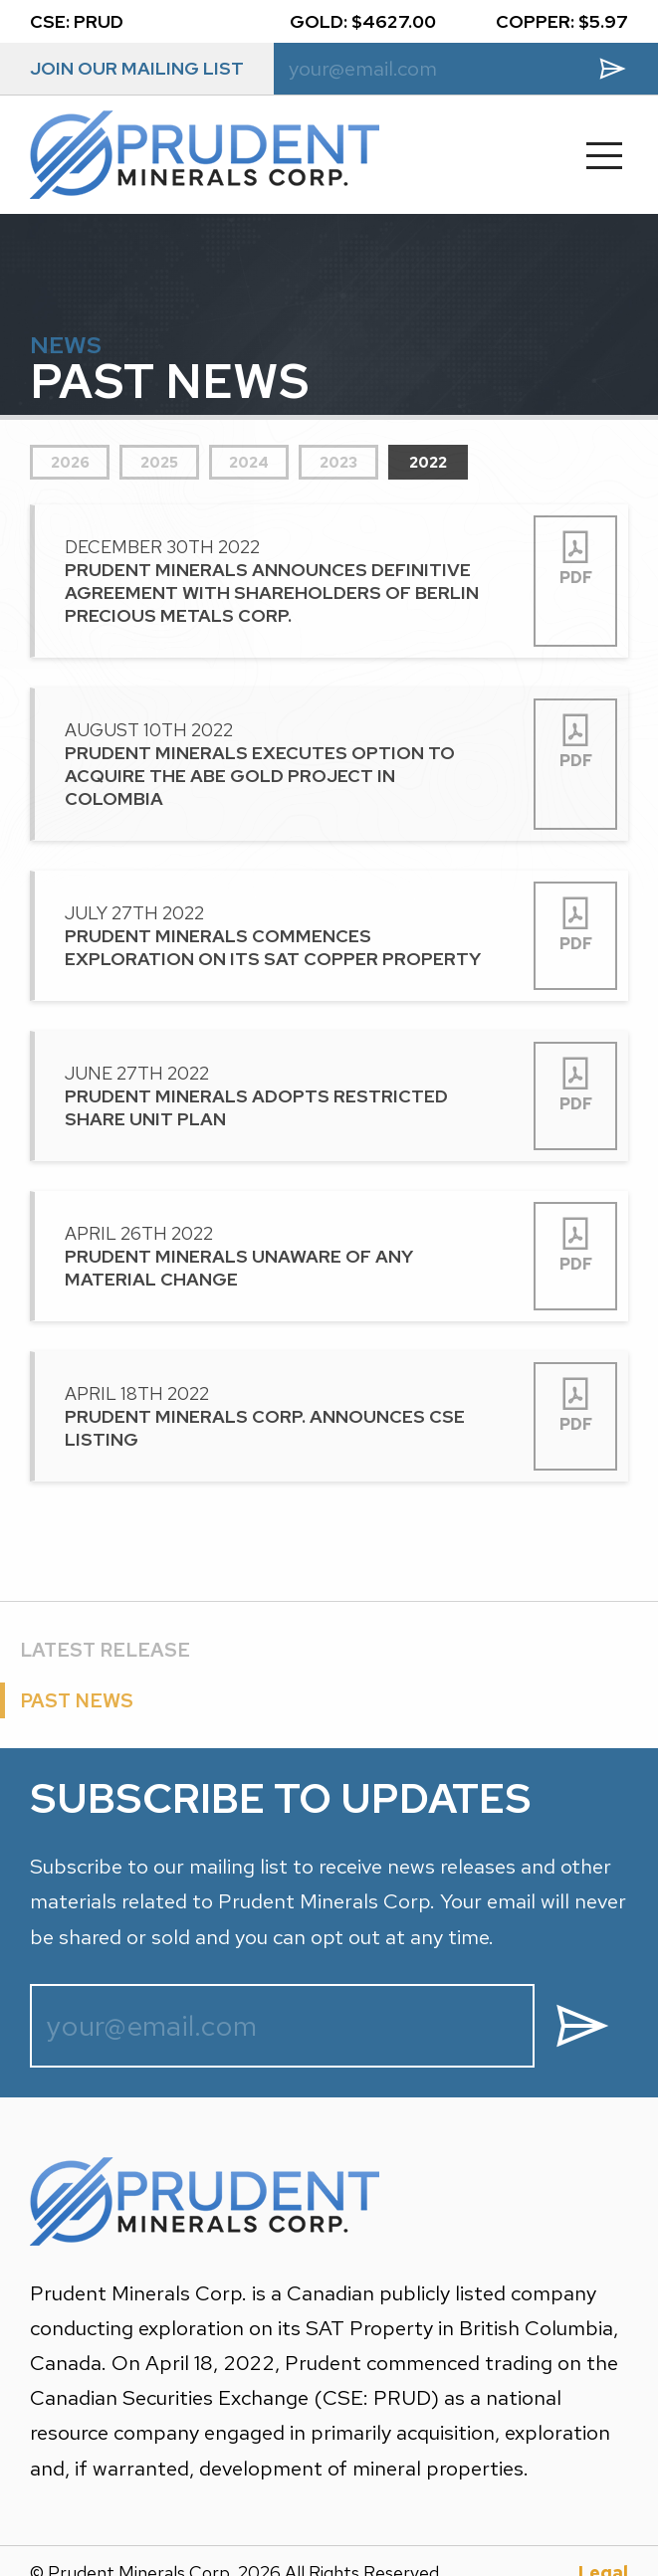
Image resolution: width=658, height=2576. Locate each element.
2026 (70, 459)
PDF (575, 554)
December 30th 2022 (279, 578)
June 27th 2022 (279, 1093)
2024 (249, 459)
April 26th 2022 (279, 1253)
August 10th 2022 (279, 761)
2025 (159, 459)
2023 (338, 459)
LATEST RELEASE (105, 1647)
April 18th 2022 (279, 1413)
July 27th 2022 (279, 932)
